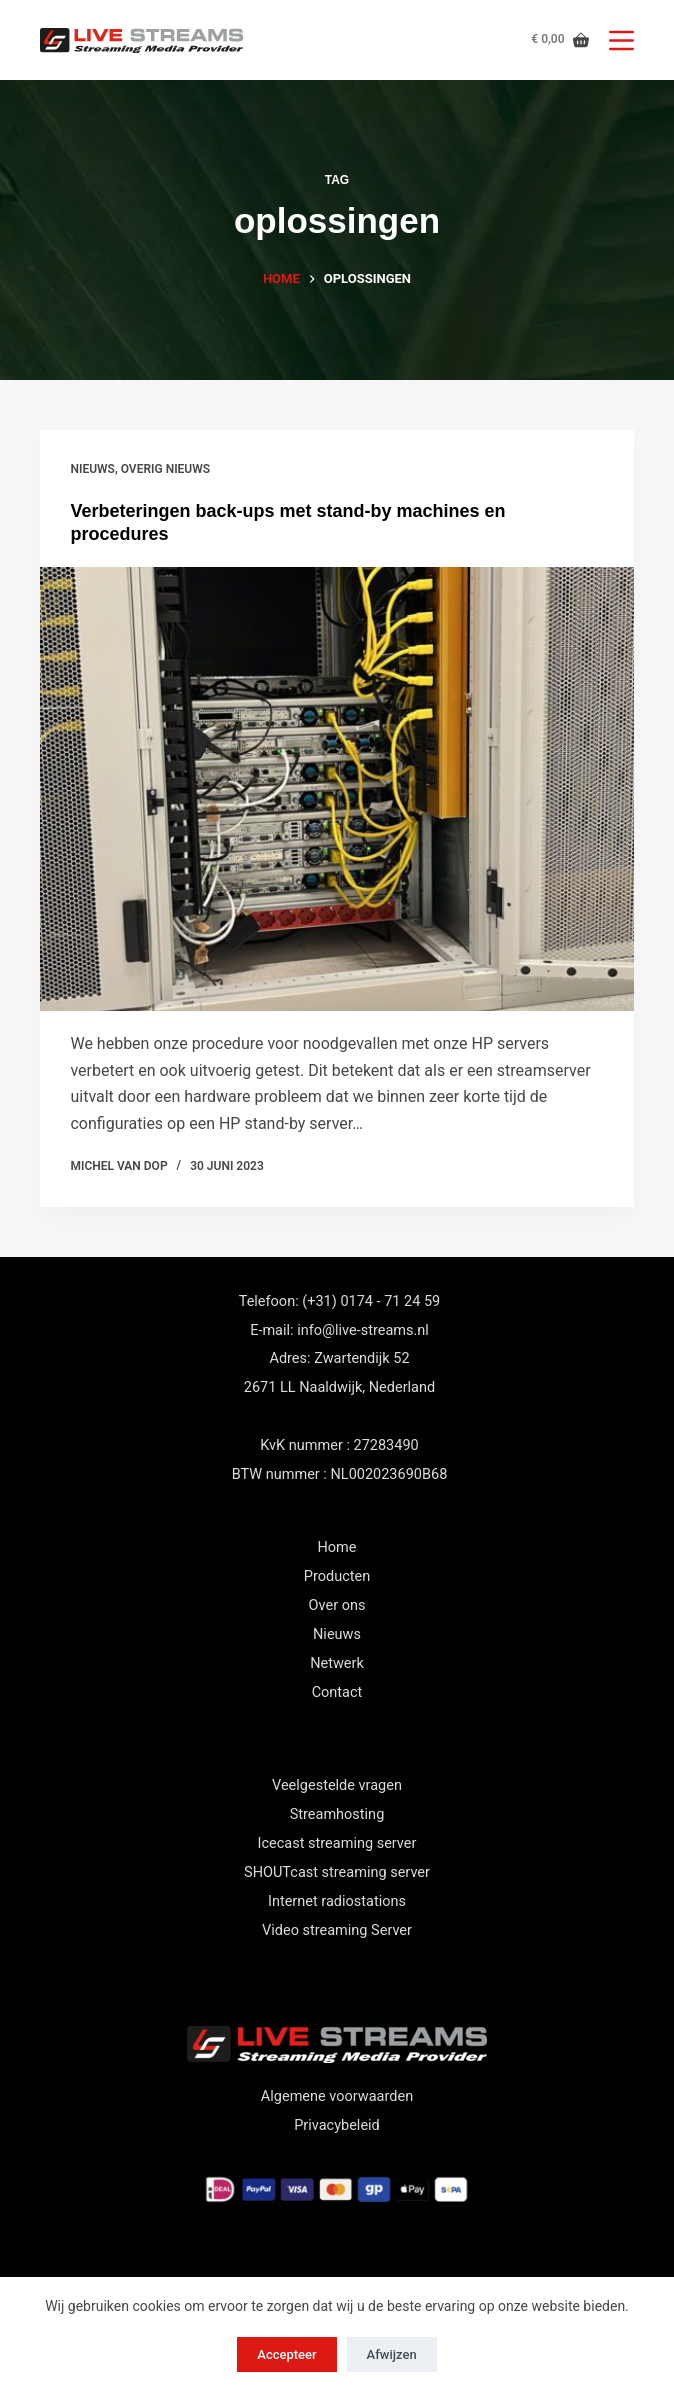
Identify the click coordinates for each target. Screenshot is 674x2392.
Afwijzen (392, 2354)
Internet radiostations (337, 1901)
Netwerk (337, 1663)
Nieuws (337, 1634)
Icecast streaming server (337, 1843)
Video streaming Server (337, 1930)
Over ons (337, 1605)
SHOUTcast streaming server (337, 1872)
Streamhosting (337, 1814)
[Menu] (621, 40)
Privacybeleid (337, 2125)
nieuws (92, 469)
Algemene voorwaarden (337, 2096)
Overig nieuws (165, 469)
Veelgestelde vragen (337, 1785)
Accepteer (286, 2354)
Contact (337, 1692)
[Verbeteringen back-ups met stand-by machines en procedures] (336, 789)
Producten (337, 1576)
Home (336, 1547)
